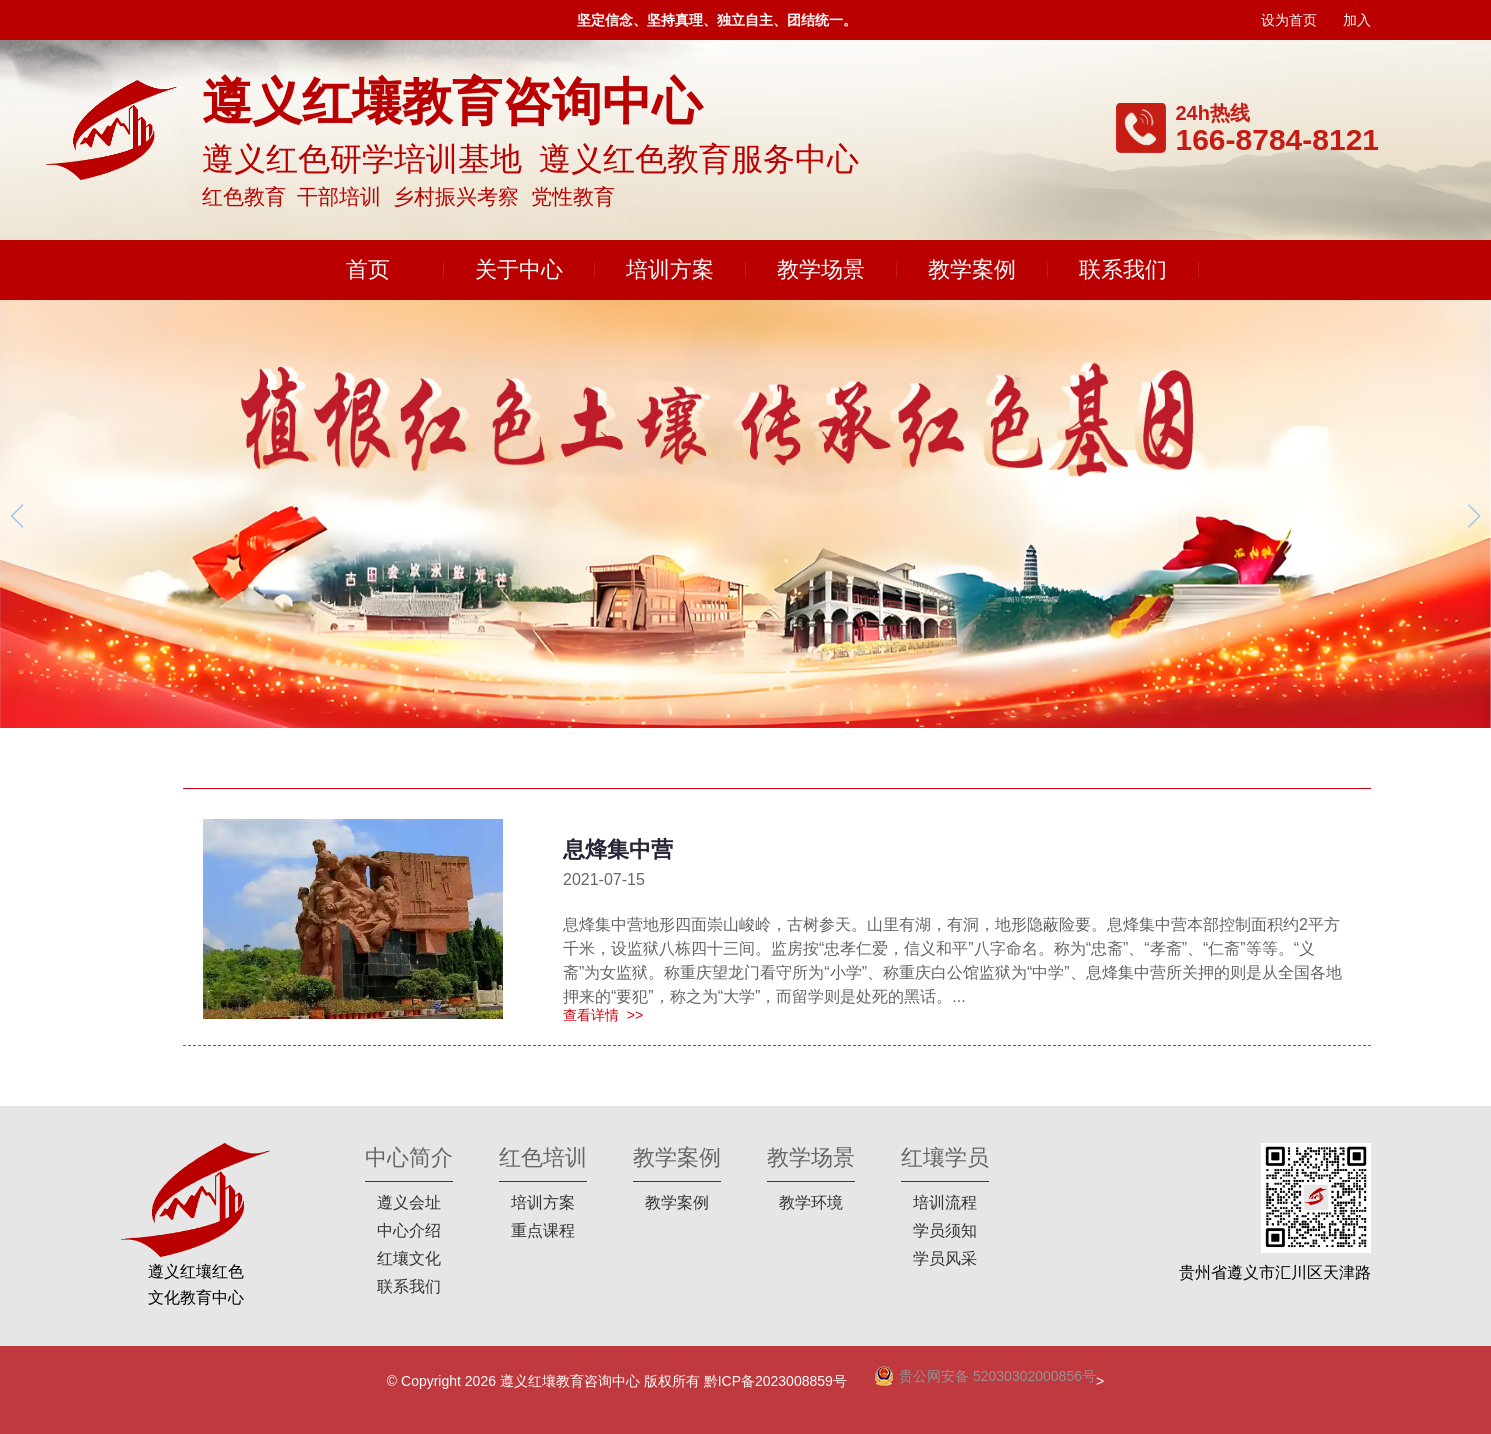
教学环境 (811, 1202)
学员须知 (945, 1230)
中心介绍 (409, 1230)
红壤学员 (945, 1157)
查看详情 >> (603, 1015)
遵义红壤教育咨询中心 (570, 1381)
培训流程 (945, 1202)
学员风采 (945, 1258)
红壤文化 (409, 1258)
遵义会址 (409, 1202)
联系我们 (1123, 269)
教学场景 (821, 269)
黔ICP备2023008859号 (775, 1381)
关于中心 (519, 269)
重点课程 (543, 1230)
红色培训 (543, 1157)
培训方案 (670, 269)
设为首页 (1289, 20)
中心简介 (409, 1157)
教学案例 (972, 269)
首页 (368, 269)
